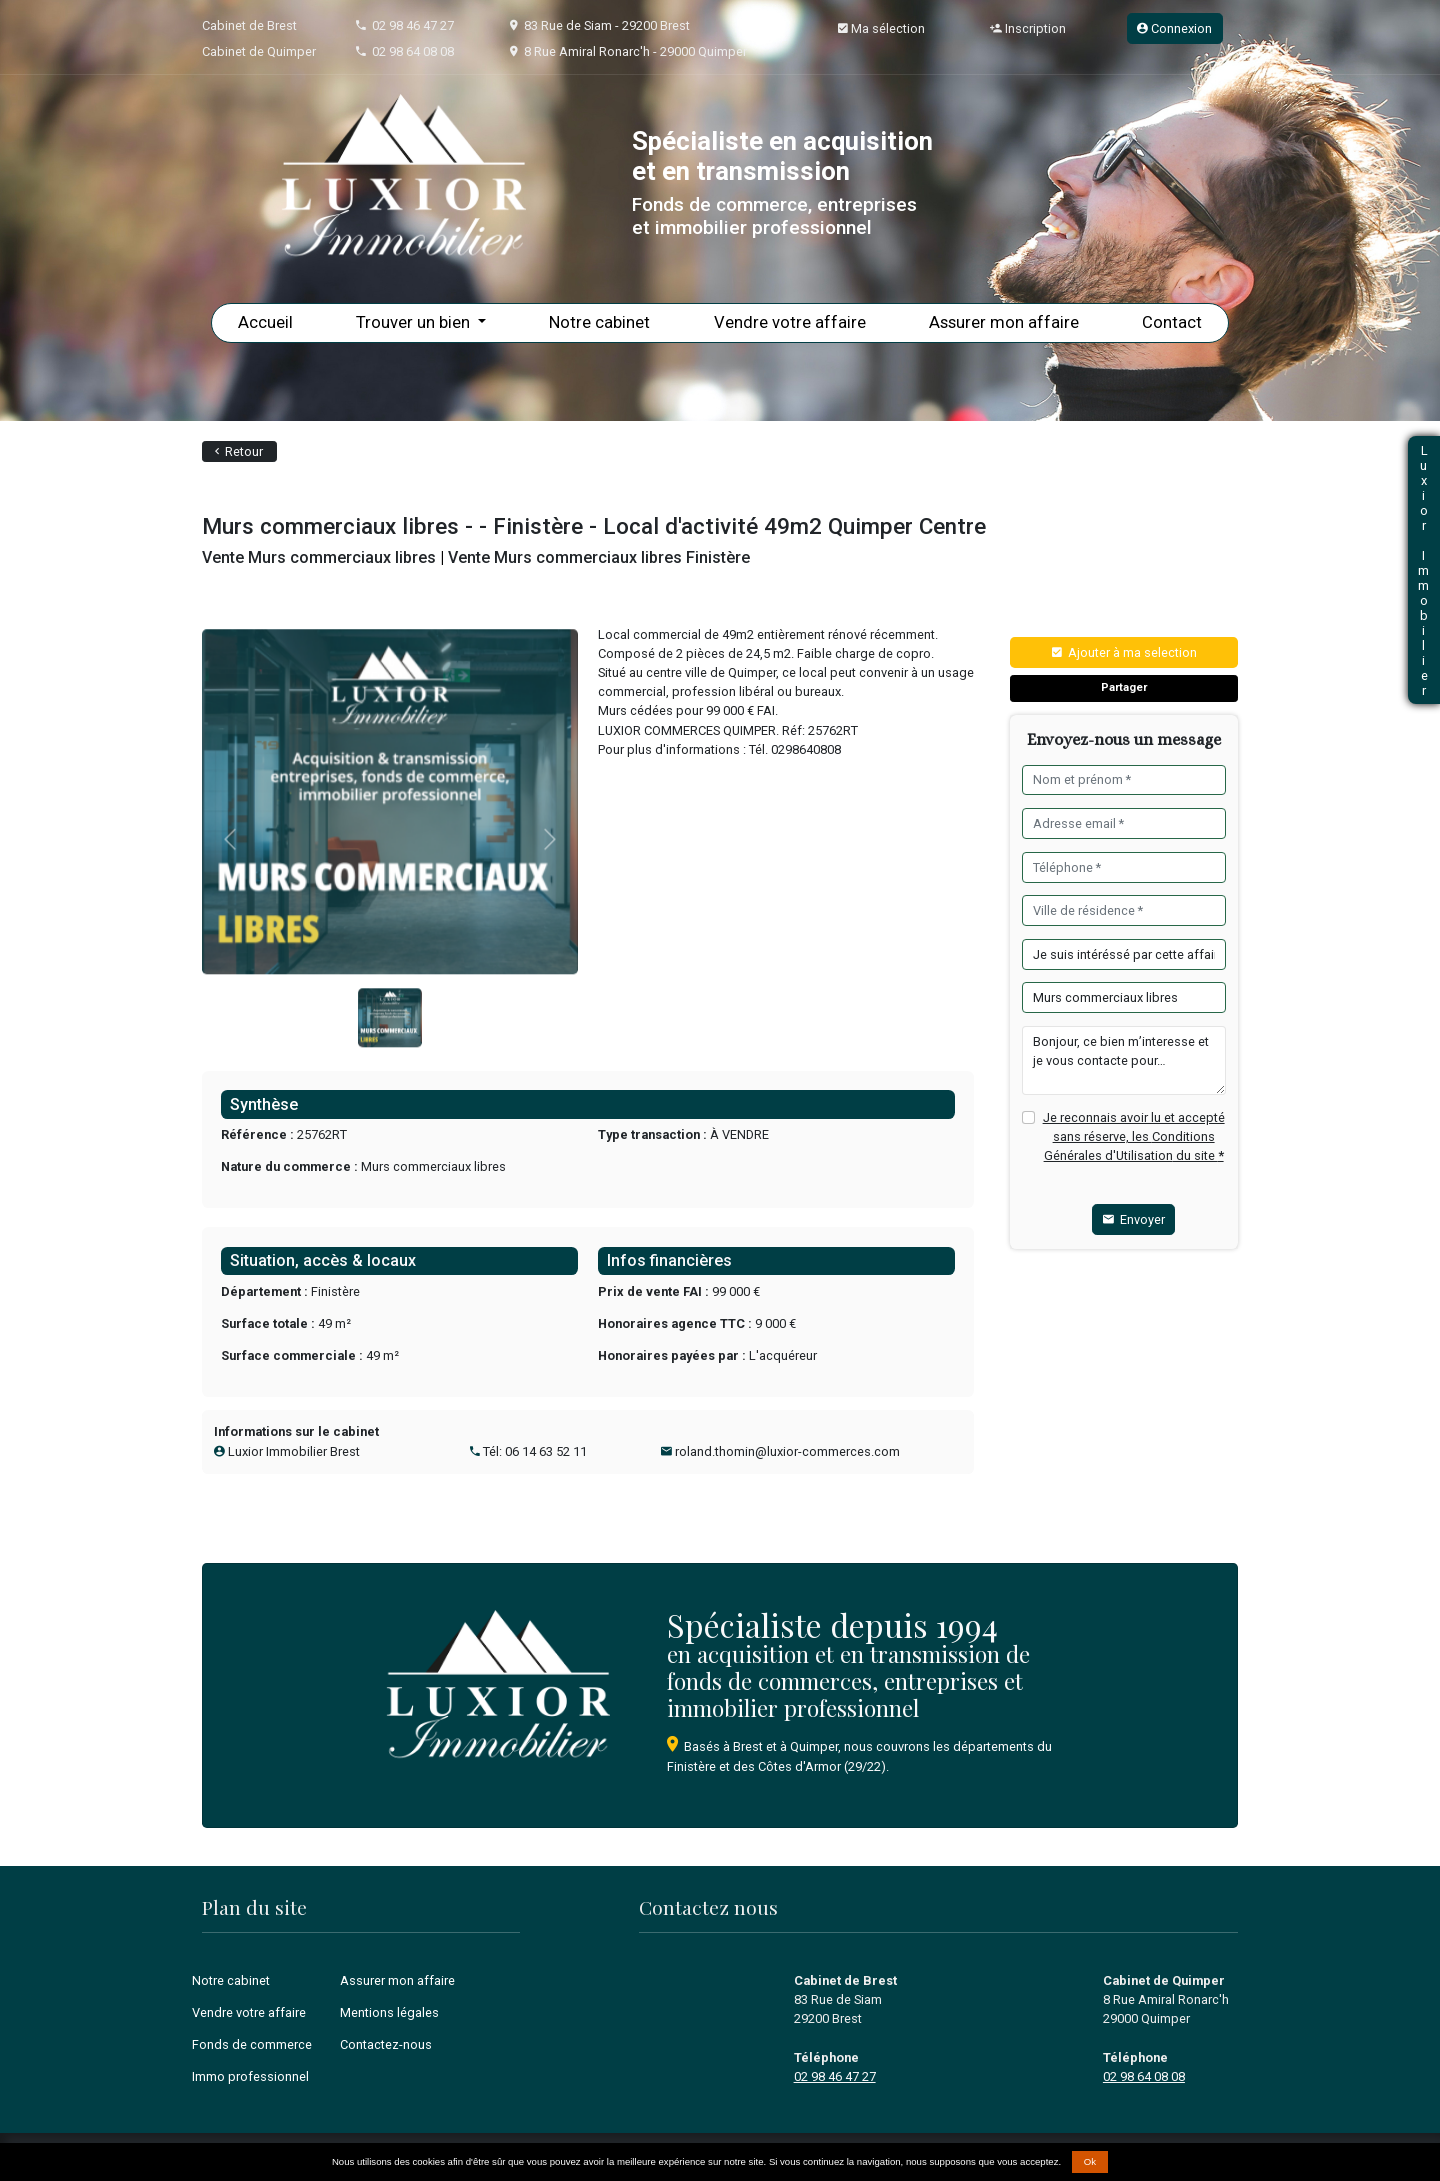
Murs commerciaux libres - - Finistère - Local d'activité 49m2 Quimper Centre (594, 526)
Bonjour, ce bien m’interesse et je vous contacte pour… (1123, 1060)
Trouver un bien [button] (415, 322)
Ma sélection (881, 28)
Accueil (265, 322)
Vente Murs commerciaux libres (319, 557)
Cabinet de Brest (249, 25)
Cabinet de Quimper (259, 51)
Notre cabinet (599, 322)
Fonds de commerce (252, 2044)
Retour (239, 451)
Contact (1172, 322)
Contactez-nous (386, 2044)
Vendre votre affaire (790, 322)
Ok (1090, 2161)
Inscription (1028, 28)
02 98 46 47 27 (413, 25)
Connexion (1174, 28)
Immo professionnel (250, 2076)
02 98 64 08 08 (413, 51)
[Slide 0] (390, 1059)
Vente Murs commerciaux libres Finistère (599, 557)
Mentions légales (389, 2012)
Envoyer (1134, 1219)
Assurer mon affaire (1004, 322)
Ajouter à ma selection (1124, 652)
